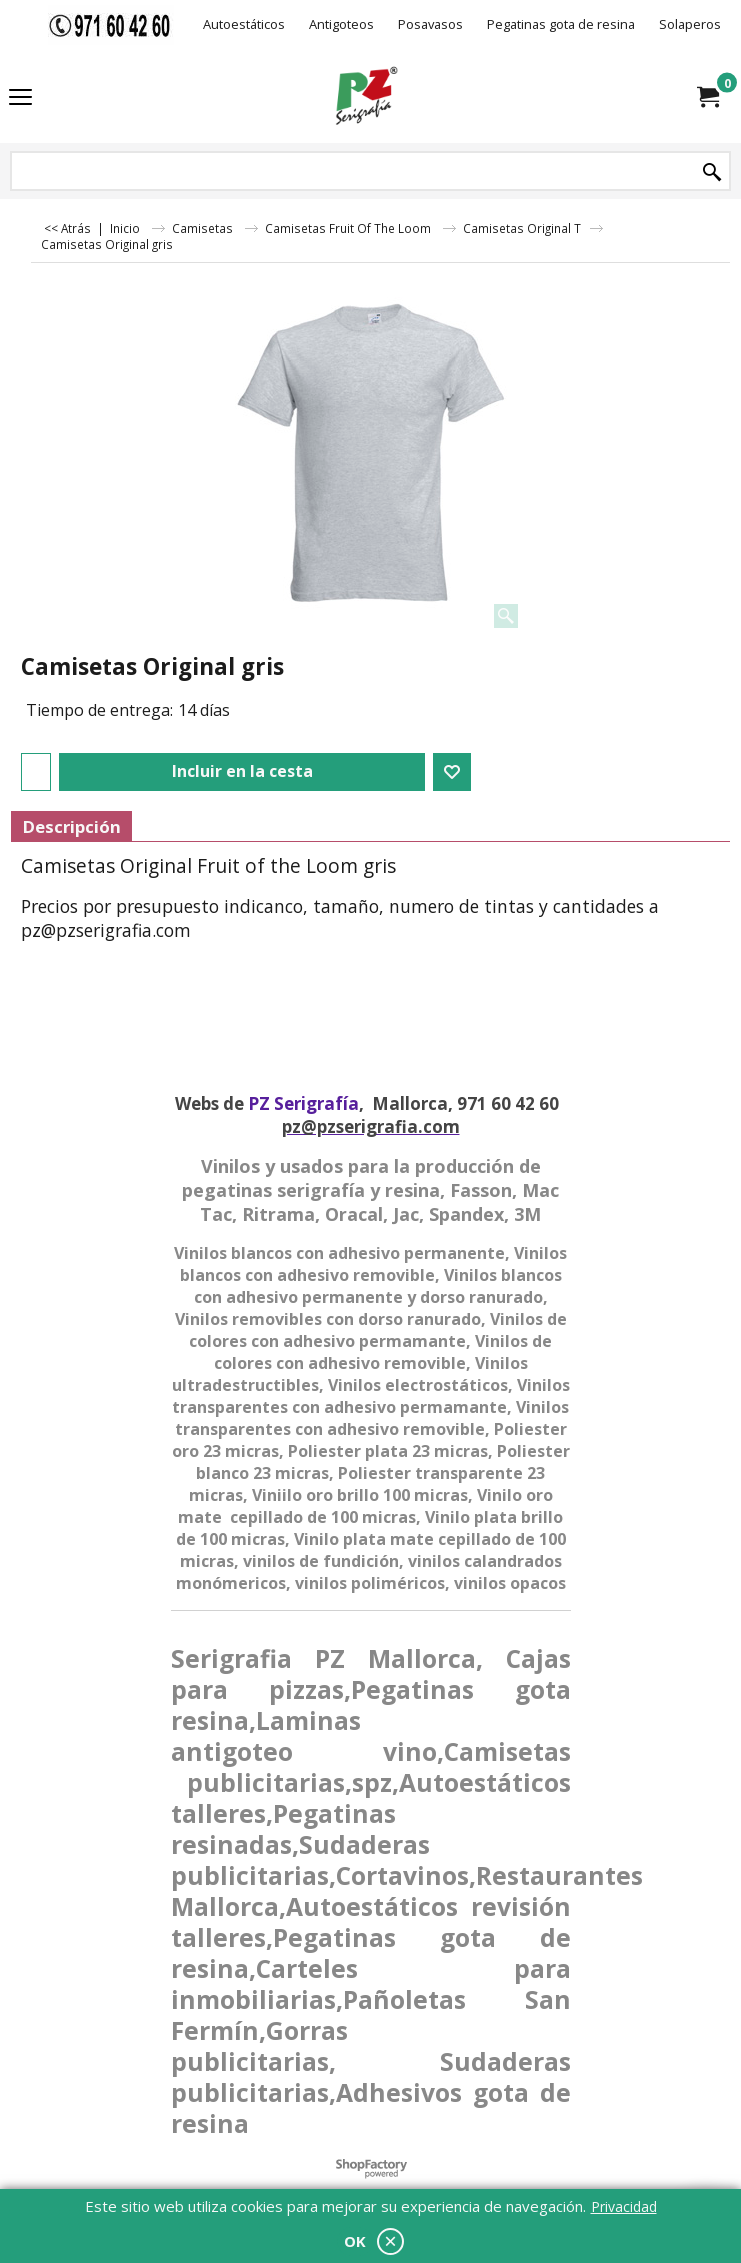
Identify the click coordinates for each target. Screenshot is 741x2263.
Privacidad (624, 2206)
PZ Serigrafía (303, 1103)
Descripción (71, 826)
